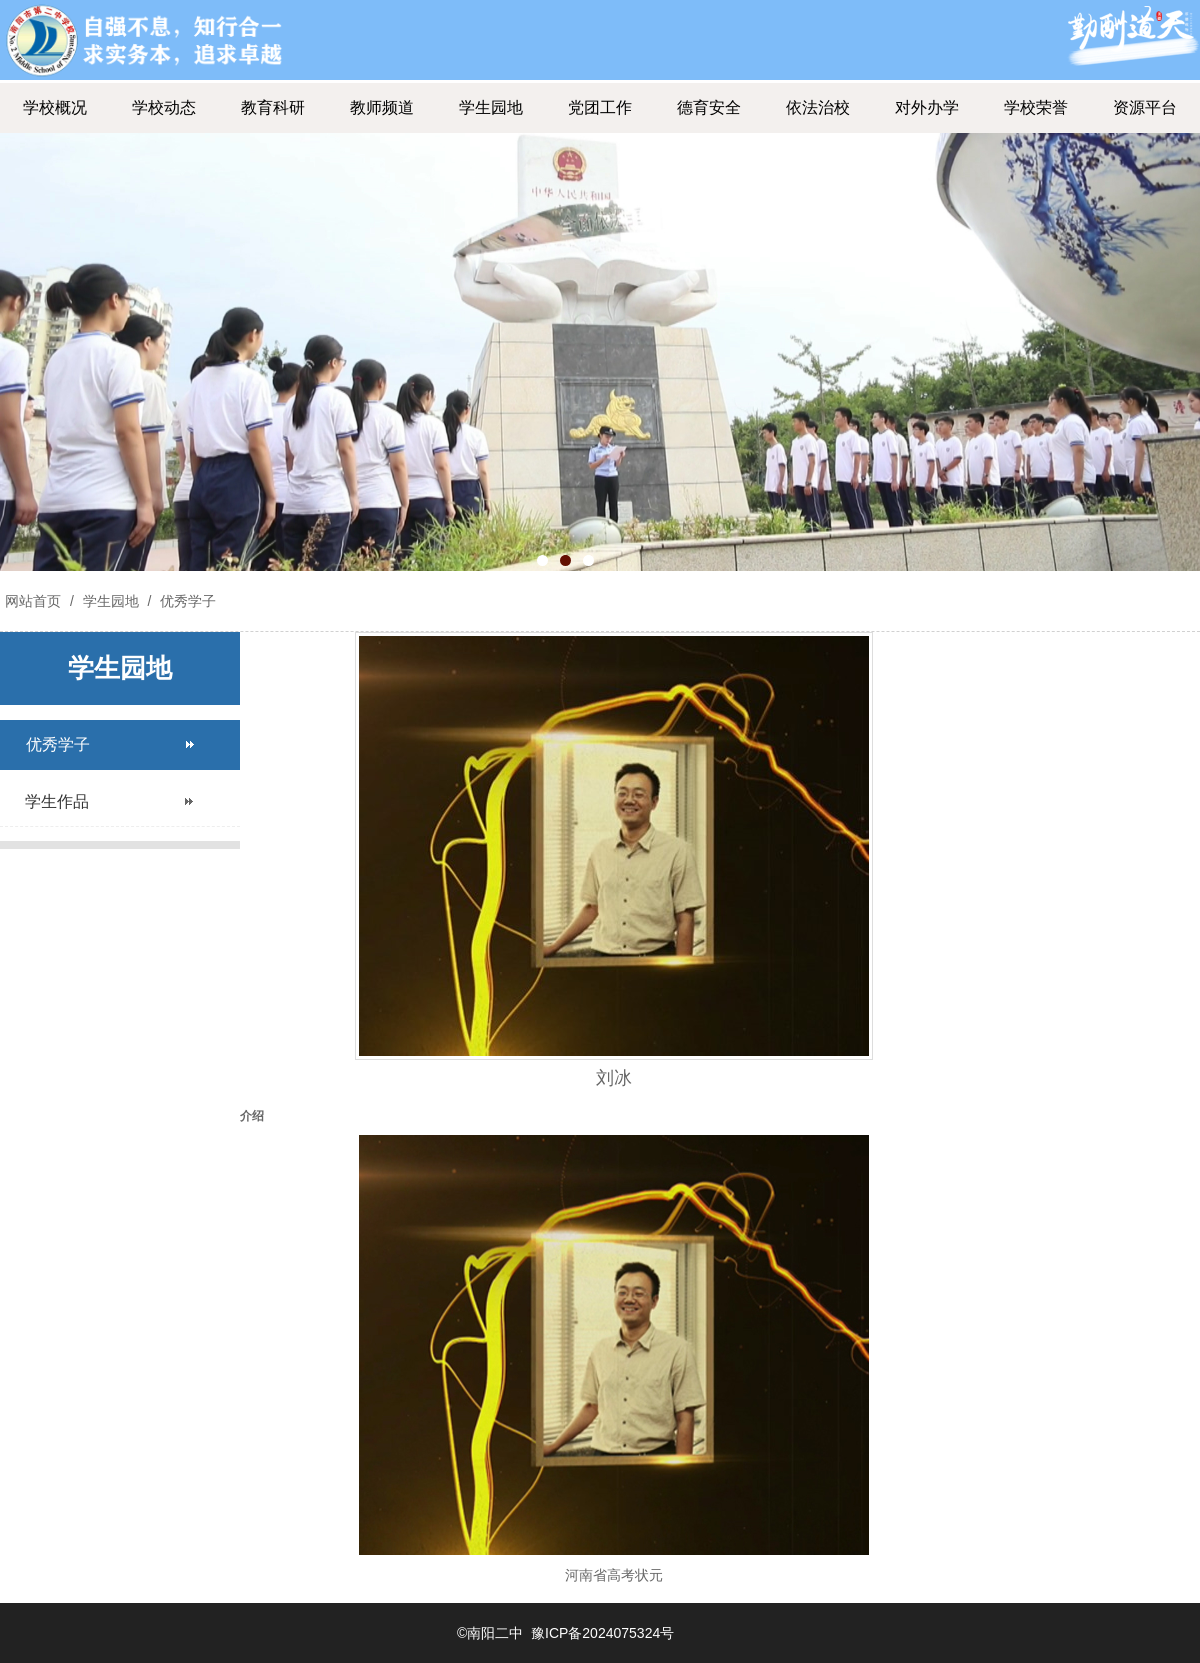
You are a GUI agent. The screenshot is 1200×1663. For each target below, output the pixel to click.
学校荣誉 (1036, 107)
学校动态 (164, 107)
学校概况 (55, 107)
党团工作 (600, 107)
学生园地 (491, 107)
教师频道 (382, 107)
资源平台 (1145, 107)
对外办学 (927, 107)
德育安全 (709, 107)
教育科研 (273, 107)
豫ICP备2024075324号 (602, 1633)
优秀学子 (186, 601)
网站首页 (33, 601)
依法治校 (818, 107)
